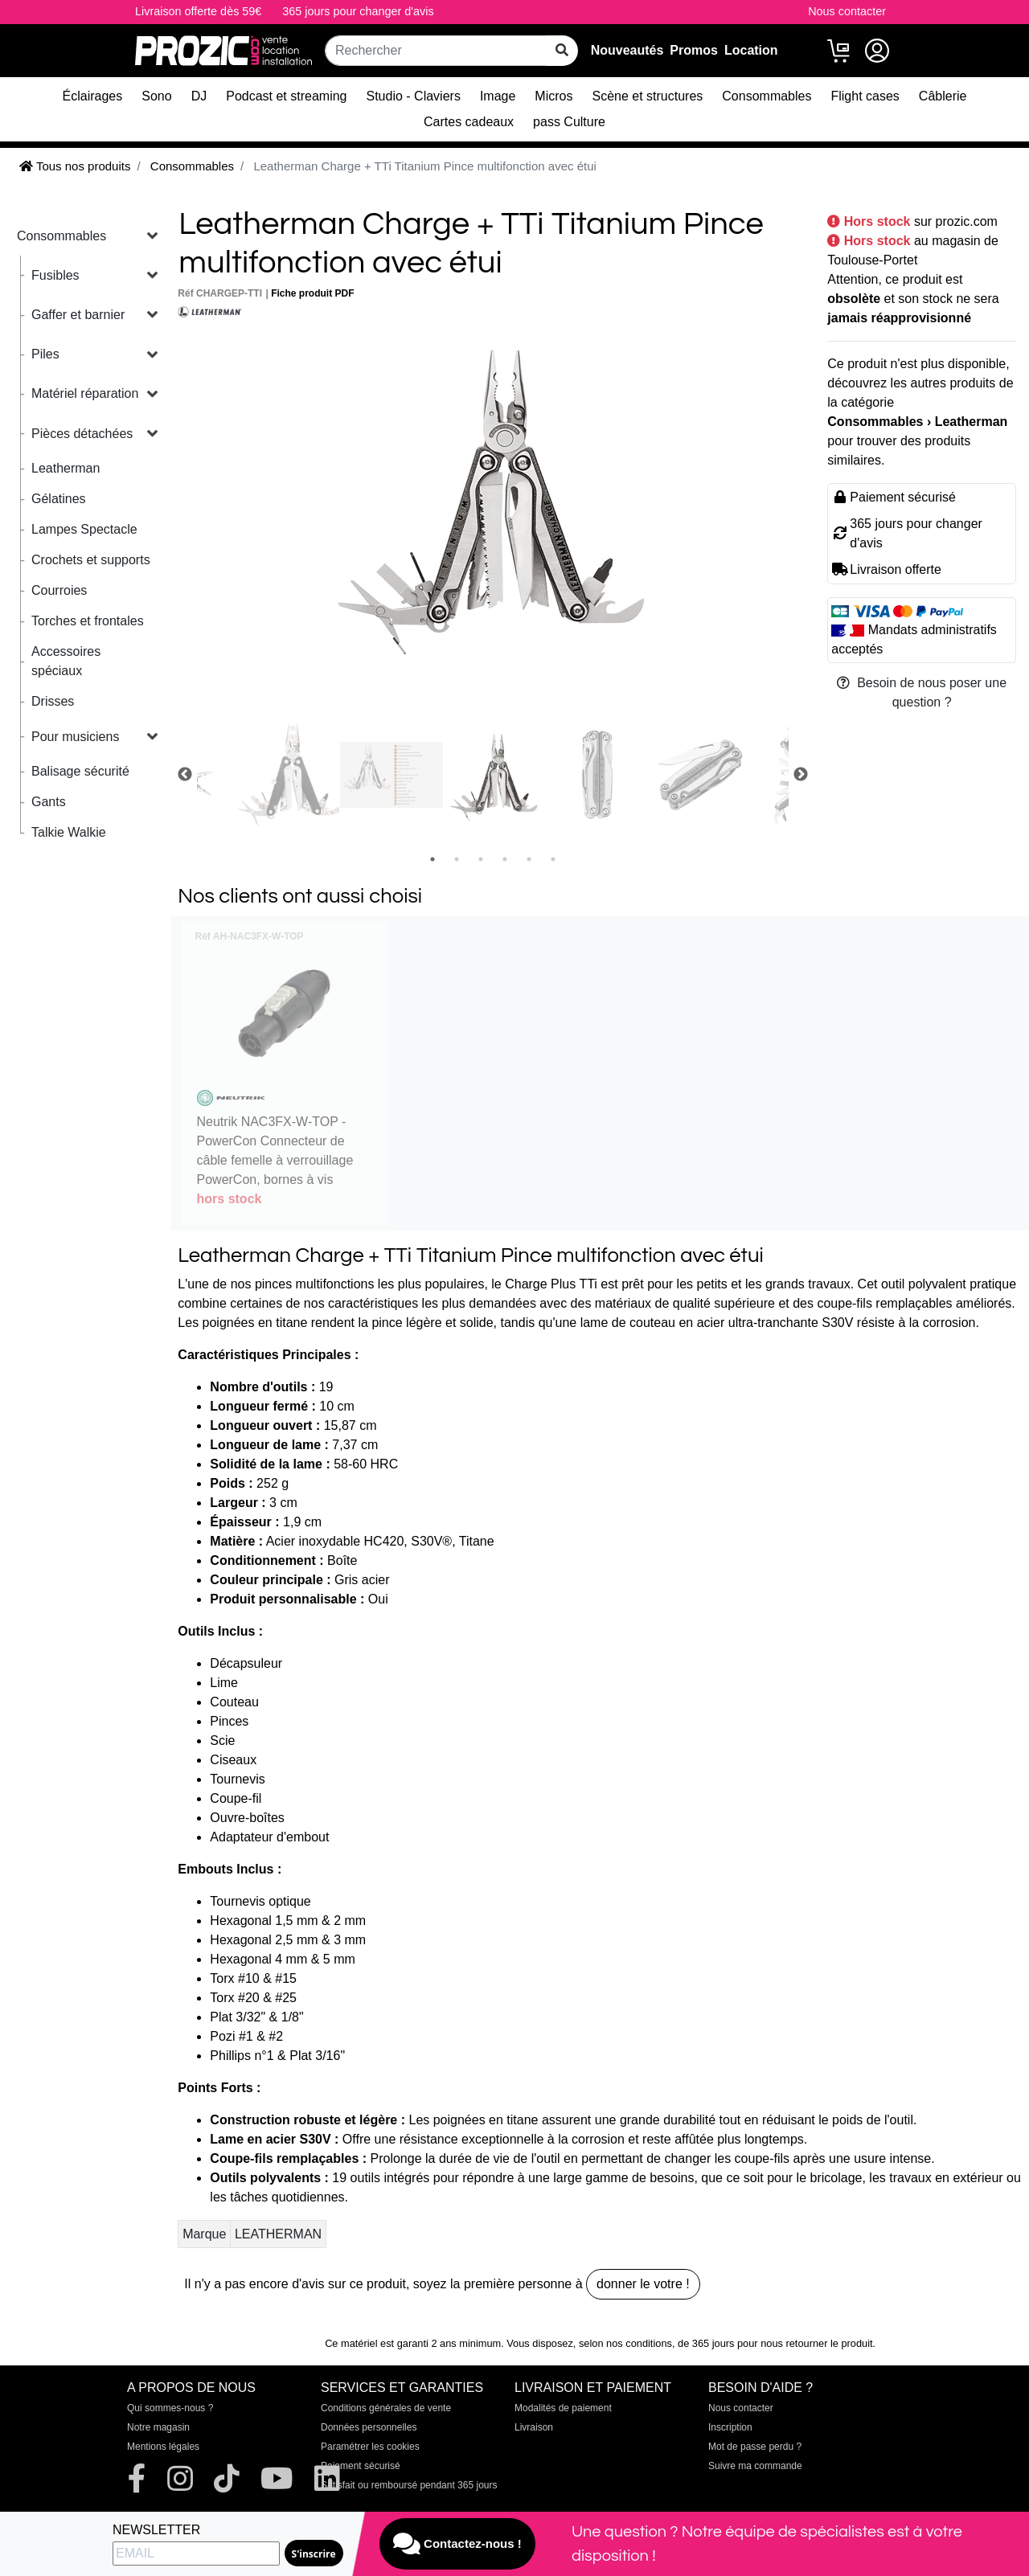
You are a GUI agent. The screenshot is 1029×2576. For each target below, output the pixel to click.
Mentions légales (163, 2446)
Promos (694, 50)
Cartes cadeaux (469, 122)
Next (801, 775)
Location (751, 50)
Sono (156, 96)
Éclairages (93, 96)
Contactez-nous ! (457, 2544)
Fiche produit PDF (312, 293)
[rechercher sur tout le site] (562, 50)
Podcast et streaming (286, 96)
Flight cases (864, 96)
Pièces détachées (82, 433)
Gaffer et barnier (78, 314)
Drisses (52, 701)
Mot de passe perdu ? (754, 2446)
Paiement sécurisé (360, 2466)
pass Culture (569, 122)
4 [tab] (505, 859)
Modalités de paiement (563, 2408)
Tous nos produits (74, 166)
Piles (45, 354)
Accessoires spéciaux (65, 661)
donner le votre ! (643, 2284)
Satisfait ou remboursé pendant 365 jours (409, 2485)
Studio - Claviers (414, 96)
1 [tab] (432, 859)
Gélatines (58, 499)
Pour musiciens (75, 736)
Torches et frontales (87, 621)
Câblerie (943, 96)
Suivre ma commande (755, 2466)
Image (497, 96)
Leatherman (65, 468)
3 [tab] (481, 859)
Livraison (533, 2427)
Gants (48, 802)
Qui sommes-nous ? (170, 2408)
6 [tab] (553, 859)
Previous (185, 775)
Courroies (59, 590)
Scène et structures (647, 96)
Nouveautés (627, 50)
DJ (199, 96)
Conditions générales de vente (386, 2408)
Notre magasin (158, 2427)
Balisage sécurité (80, 771)
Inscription (730, 2427)
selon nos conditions (625, 2343)
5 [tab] (529, 859)
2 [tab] (457, 859)
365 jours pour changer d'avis (357, 11)
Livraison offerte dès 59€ (198, 11)
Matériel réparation (84, 393)
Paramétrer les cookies (370, 2446)
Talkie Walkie (68, 832)
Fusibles (55, 275)
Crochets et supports (90, 560)
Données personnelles (368, 2427)
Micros (553, 96)
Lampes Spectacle (84, 529)
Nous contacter (847, 11)
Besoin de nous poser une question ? (921, 692)
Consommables (766, 96)
